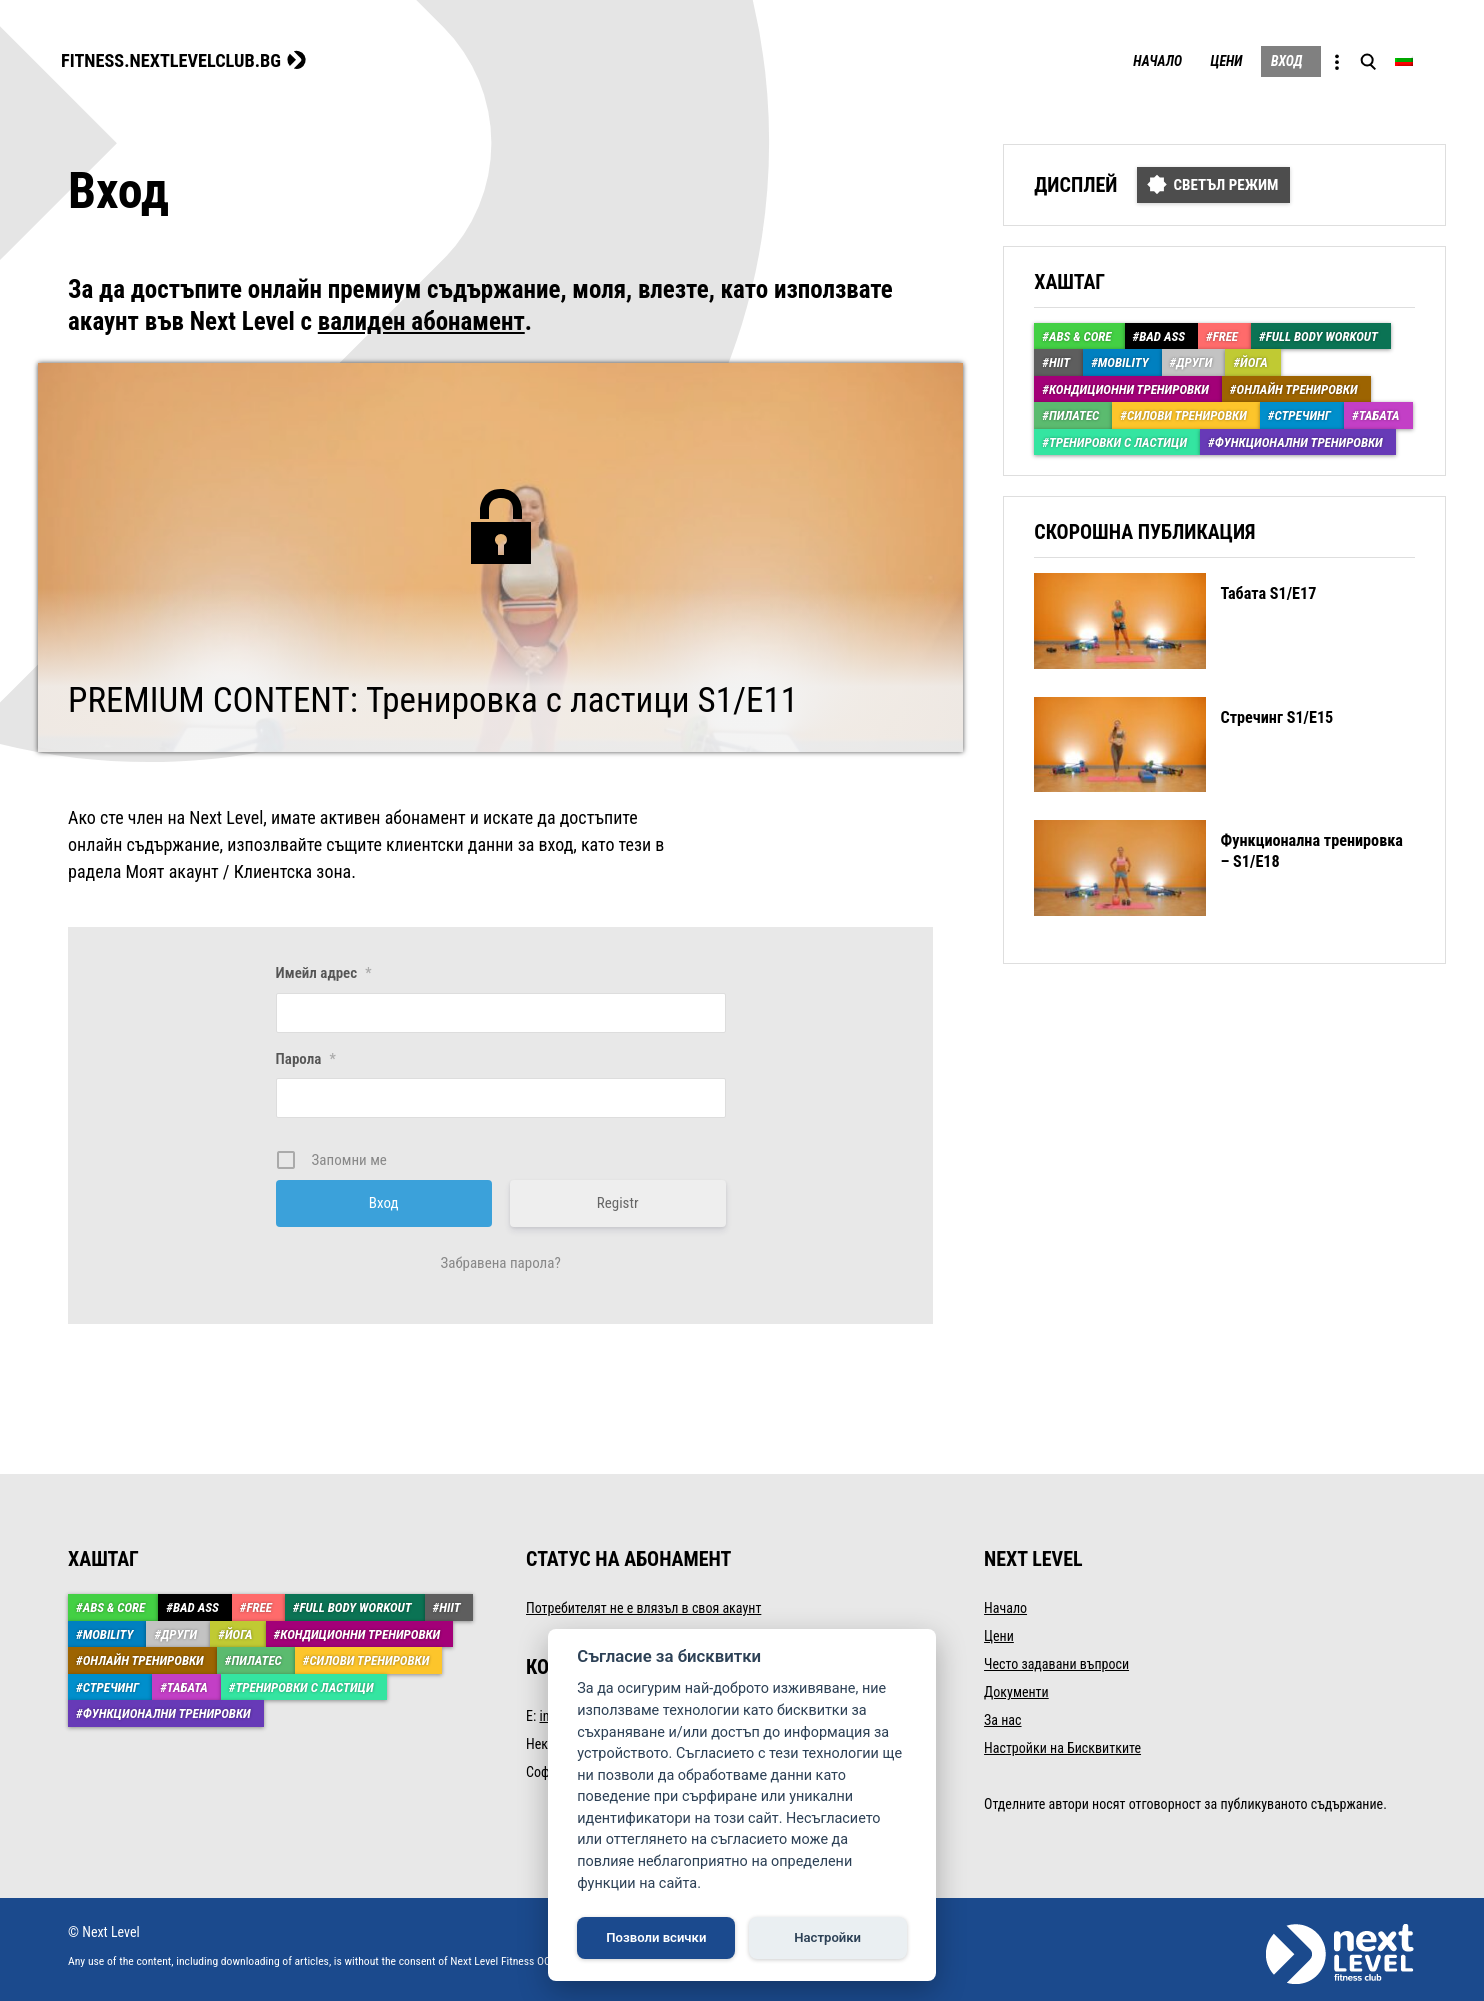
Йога (1254, 359)
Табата (1379, 412)
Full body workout (1322, 333)
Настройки (827, 1937)
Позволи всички (656, 1937)
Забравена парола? (500, 1260)
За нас (1002, 1717)
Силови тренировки (1187, 412)
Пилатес (1074, 412)
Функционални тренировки (1299, 439)
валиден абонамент (421, 318)
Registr (618, 1200)
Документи (1016, 1689)
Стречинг (1302, 412)
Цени (1192, 60)
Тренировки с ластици (1118, 439)
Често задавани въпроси (1056, 1661)
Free (1225, 333)
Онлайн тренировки (1297, 386)
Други (1194, 359)
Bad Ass (1162, 333)
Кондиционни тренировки (1129, 386)
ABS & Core (1080, 333)
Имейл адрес (324, 970)
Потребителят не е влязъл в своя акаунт (643, 1605)
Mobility (1123, 359)
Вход (1267, 60)
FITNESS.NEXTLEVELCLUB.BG (188, 58)
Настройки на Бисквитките (1062, 1745)
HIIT (1059, 359)
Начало (1108, 60)
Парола (306, 1055)
